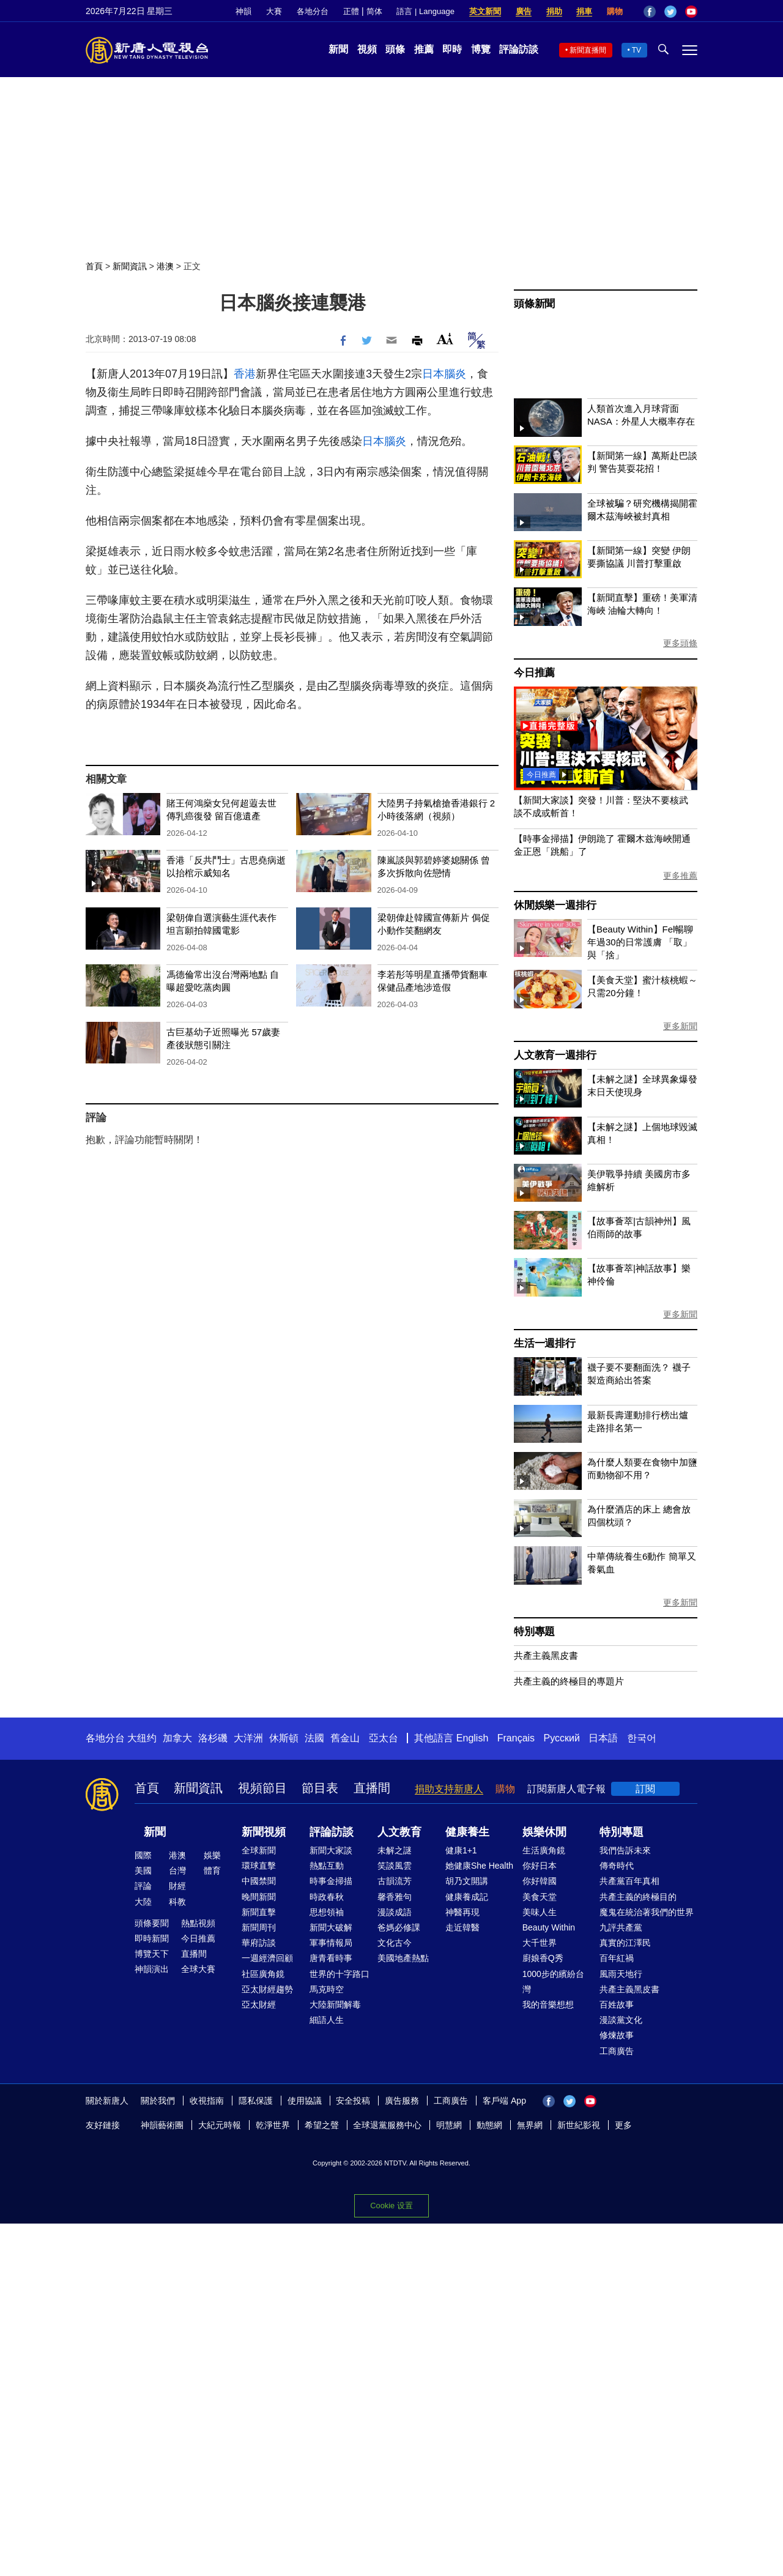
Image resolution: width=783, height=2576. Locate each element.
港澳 (165, 266)
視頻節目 (262, 1788)
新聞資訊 (130, 266)
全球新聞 (259, 1850)
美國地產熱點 (403, 1958)
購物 (615, 11)
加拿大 (177, 1738)
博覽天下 (152, 1954)
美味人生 (539, 1912)
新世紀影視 (578, 2125)
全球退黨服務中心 (387, 2125)
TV (636, 50)
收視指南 (207, 2100)
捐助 (554, 11)
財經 (177, 1886)
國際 (143, 1855)
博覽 (481, 49)
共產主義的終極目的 (638, 1897)
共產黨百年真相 (629, 1881)
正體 (351, 11)
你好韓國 (539, 1881)
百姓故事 (616, 2004)
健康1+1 (461, 1850)
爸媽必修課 (398, 1927)
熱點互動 (327, 1866)
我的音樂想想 (548, 2004)
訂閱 (645, 1789)
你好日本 (539, 1866)
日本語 (603, 1738)
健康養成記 (466, 1897)
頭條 (395, 49)
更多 (623, 2125)
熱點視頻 (198, 1923)
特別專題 (534, 1631)
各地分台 (312, 11)
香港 (245, 374)
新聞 (338, 49)
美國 (143, 1870)
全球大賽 (198, 1969)
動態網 (489, 2125)
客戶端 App (504, 2100)
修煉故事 (616, 2035)
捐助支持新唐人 (449, 1789)
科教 (177, 1902)
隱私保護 (256, 2100)
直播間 (372, 1788)
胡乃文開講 (466, 1881)
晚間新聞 (259, 1897)
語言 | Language (425, 11)
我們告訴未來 (625, 1850)
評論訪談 (518, 49)
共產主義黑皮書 (546, 1655)
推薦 (424, 49)
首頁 (94, 266)
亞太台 (383, 1738)
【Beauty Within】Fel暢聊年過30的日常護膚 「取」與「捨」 (640, 942)
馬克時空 (327, 1989)
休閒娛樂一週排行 (555, 905)
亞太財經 (259, 2004)
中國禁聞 (259, 1881)
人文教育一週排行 (555, 1055)
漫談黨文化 (620, 2020)
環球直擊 (259, 1866)
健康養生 (467, 1832)
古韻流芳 (394, 1881)
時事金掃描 (331, 1881)
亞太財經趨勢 (267, 1989)
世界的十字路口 (339, 1974)
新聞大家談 (331, 1850)
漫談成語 (394, 1912)
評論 (143, 1886)
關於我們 (158, 2100)
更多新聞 (680, 1026)
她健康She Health (479, 1866)
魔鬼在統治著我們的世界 (646, 1912)
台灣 (177, 1870)
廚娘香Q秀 (542, 1958)
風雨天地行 (620, 1974)
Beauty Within (548, 1927)
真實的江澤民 (625, 1943)
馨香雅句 (394, 1897)
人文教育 (399, 1832)
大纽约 (142, 1738)
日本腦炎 (444, 374)
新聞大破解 (331, 1927)
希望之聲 (322, 2125)
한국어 (641, 1738)
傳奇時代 (616, 1866)
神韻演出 (152, 1969)
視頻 (367, 49)
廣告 (524, 11)
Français (516, 1738)
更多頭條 (680, 643)
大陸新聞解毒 (335, 2004)
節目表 (320, 1788)
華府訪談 (259, 1943)
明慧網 (449, 2125)
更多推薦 (680, 875)
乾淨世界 (273, 2125)
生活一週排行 (545, 1343)
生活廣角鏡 (543, 1850)
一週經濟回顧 (267, 1958)
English (472, 1738)
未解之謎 (394, 1850)
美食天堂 (539, 1897)
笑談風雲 (394, 1866)
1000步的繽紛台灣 (553, 1981)
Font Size (445, 338)
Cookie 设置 (391, 2205)
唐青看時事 (331, 1958)
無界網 (530, 2125)
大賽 (274, 11)
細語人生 (327, 2020)
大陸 (143, 1902)
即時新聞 (152, 1938)
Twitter (670, 12)
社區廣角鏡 (263, 1974)
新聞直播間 (588, 50)
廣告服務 (402, 2100)
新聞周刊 (259, 1927)
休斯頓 (284, 1738)
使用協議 (305, 2100)
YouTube (691, 12)
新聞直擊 (259, 1912)
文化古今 (394, 1943)
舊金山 (345, 1738)
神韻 (243, 11)
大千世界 (539, 1943)
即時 (452, 49)
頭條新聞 (534, 304)
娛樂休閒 (544, 1832)
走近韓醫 (462, 1927)
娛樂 (212, 1855)
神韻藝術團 (162, 2125)
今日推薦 (534, 673)
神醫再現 (462, 1912)
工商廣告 (616, 2051)
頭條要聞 (152, 1923)
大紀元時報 (219, 2125)
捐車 (584, 11)
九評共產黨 (620, 1927)
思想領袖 (327, 1912)
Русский (562, 1738)
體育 (212, 1870)
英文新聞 (485, 11)
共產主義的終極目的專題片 (569, 1681)
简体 (374, 11)
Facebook (650, 12)
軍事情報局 (331, 1943)
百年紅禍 (616, 1958)
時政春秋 (327, 1897)
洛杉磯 (213, 1738)
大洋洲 (248, 1738)
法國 (314, 1738)
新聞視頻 (264, 1832)
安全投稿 (353, 2100)
